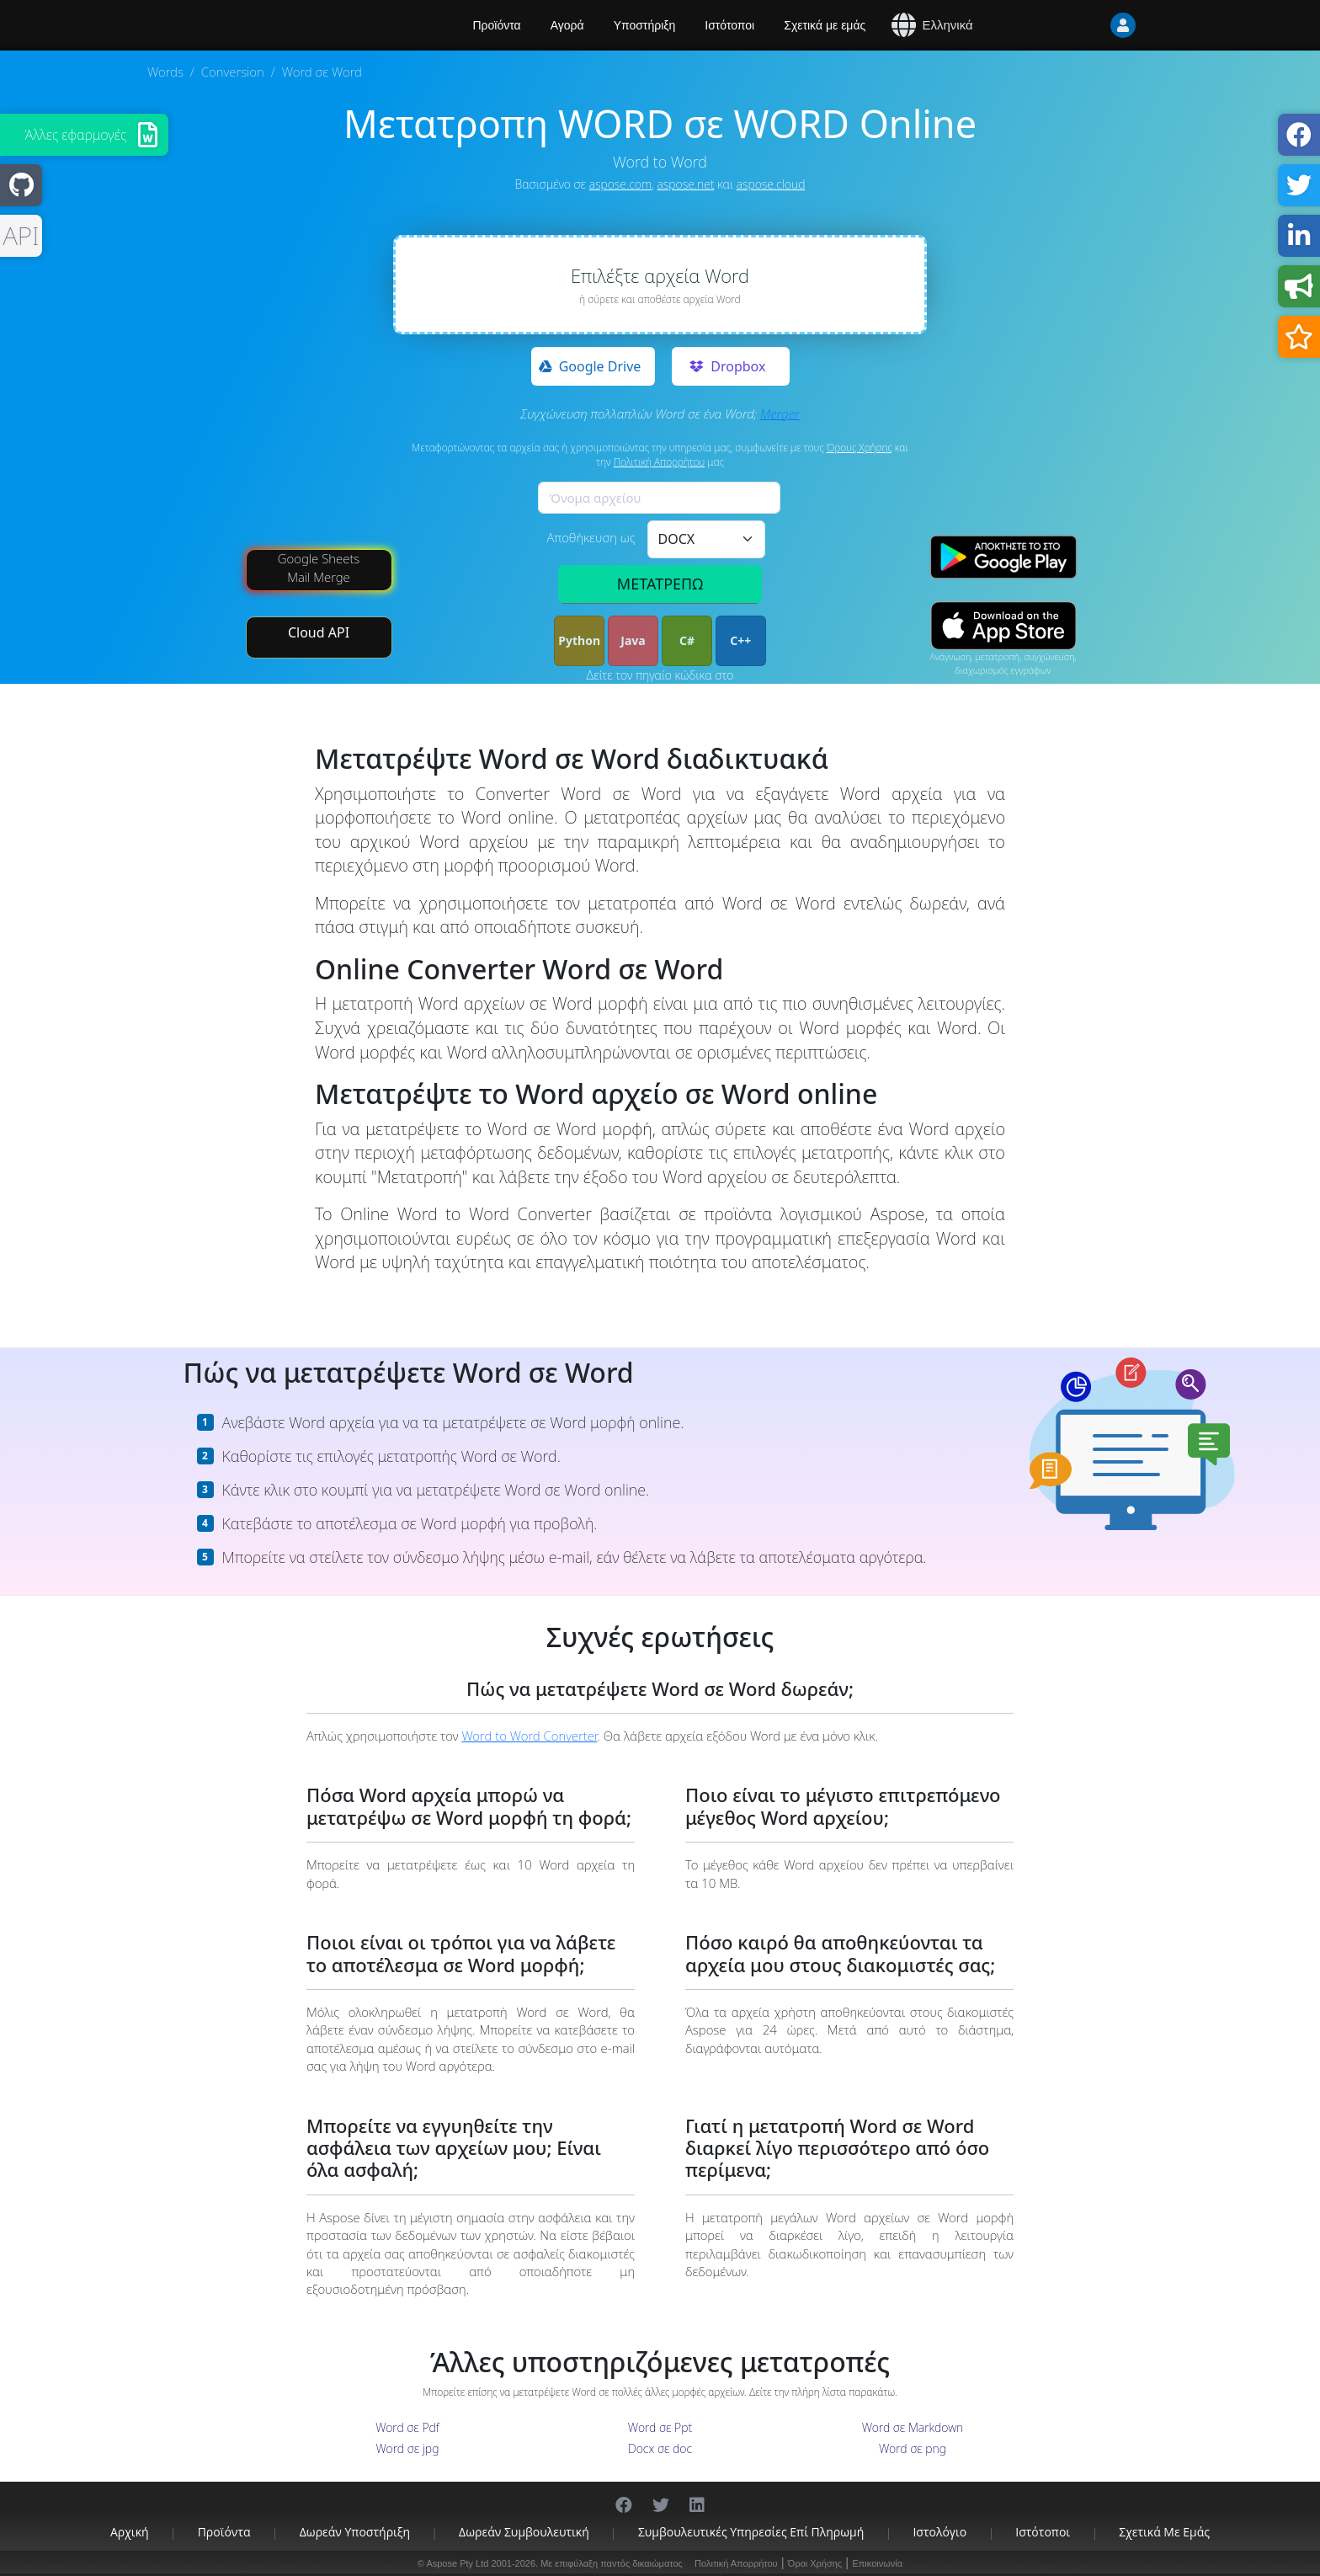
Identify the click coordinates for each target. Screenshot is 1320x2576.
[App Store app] (1003, 626)
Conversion (232, 71)
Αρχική (129, 2532)
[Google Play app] (1003, 557)
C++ (740, 640)
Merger (780, 413)
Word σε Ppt (660, 2427)
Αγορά (567, 25)
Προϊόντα (224, 2532)
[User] (1089, 25)
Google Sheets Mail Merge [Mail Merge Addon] (319, 567)
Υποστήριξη (645, 25)
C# (687, 640)
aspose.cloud (771, 184)
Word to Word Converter (529, 1735)
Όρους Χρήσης (859, 447)
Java (632, 640)
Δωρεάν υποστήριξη (355, 2532)
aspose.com (620, 184)
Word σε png (912, 2448)
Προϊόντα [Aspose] (497, 25)
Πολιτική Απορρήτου (659, 462)
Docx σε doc (660, 2448)
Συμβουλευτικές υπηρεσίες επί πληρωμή (751, 2532)
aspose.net (686, 184)
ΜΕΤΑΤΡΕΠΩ (660, 583)
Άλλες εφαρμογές (75, 134)
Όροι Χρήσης (815, 2563)
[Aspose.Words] (293, 25)
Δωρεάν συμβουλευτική (524, 2532)
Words (165, 71)
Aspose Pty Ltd (457, 2563)
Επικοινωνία (877, 2563)
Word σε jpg (407, 2448)
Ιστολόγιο (939, 2532)
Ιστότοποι (729, 25)
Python (579, 640)
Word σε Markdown (913, 2427)
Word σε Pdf (407, 2427)
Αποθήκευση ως (590, 537)
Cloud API (318, 632)
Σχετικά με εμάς (824, 25)
